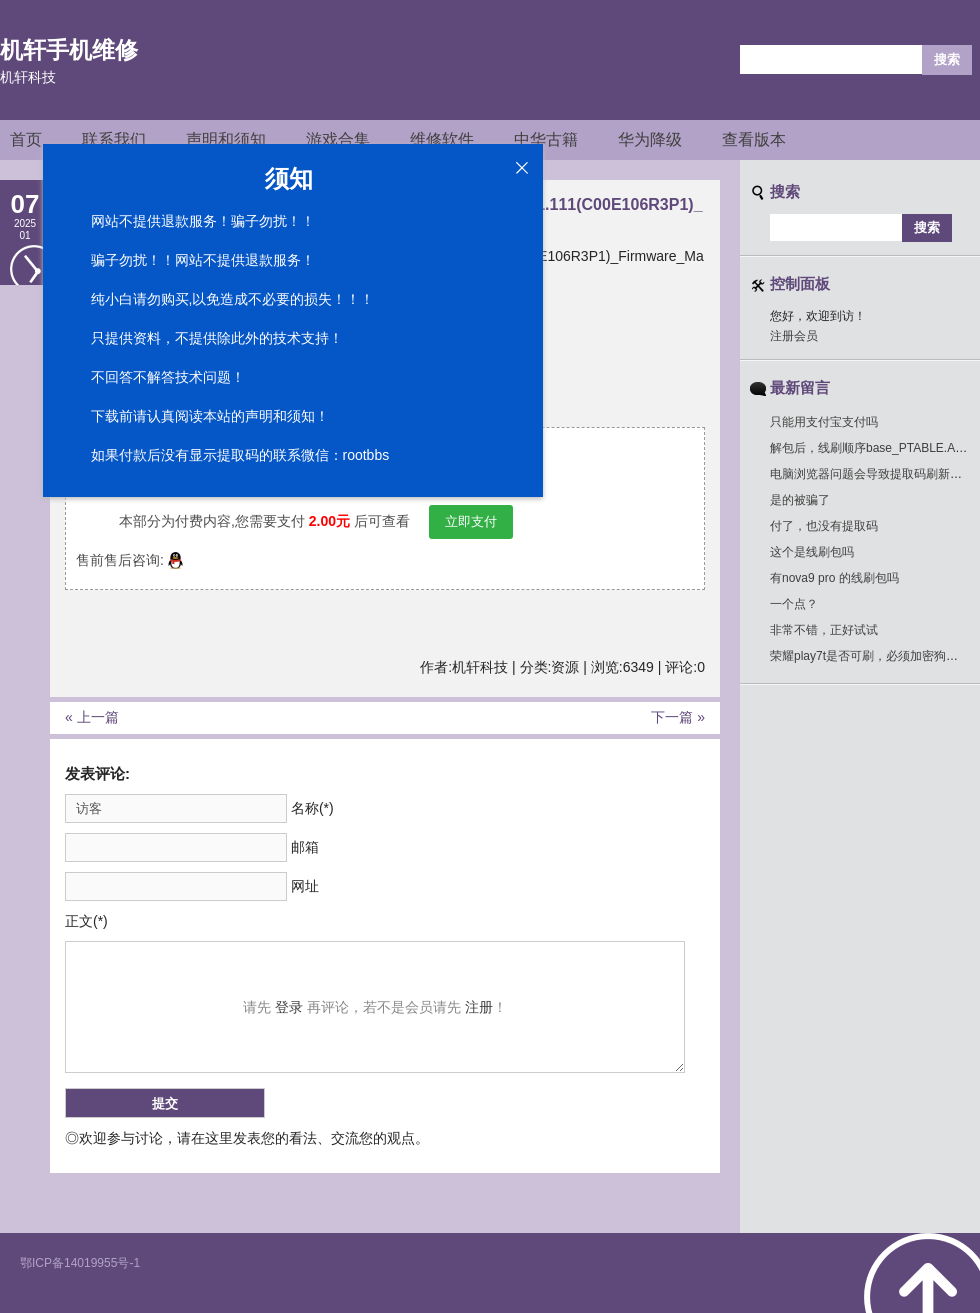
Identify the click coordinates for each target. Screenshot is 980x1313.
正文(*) (86, 921)
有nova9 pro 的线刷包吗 (834, 578)
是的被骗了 (800, 500)
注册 (479, 1007)
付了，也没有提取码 (824, 526)
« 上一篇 (92, 717)
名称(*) (312, 808)
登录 (289, 1007)
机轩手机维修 (69, 50)
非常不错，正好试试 (824, 630)
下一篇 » (678, 717)
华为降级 (650, 139)
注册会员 (794, 336)
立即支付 (471, 521)
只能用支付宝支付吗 (824, 422)
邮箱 (305, 847)
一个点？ (794, 604)
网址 (305, 886)
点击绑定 (387, 484)
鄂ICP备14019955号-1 (80, 1263)
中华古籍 (546, 139)
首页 (26, 139)
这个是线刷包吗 (812, 552)
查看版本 (754, 139)
